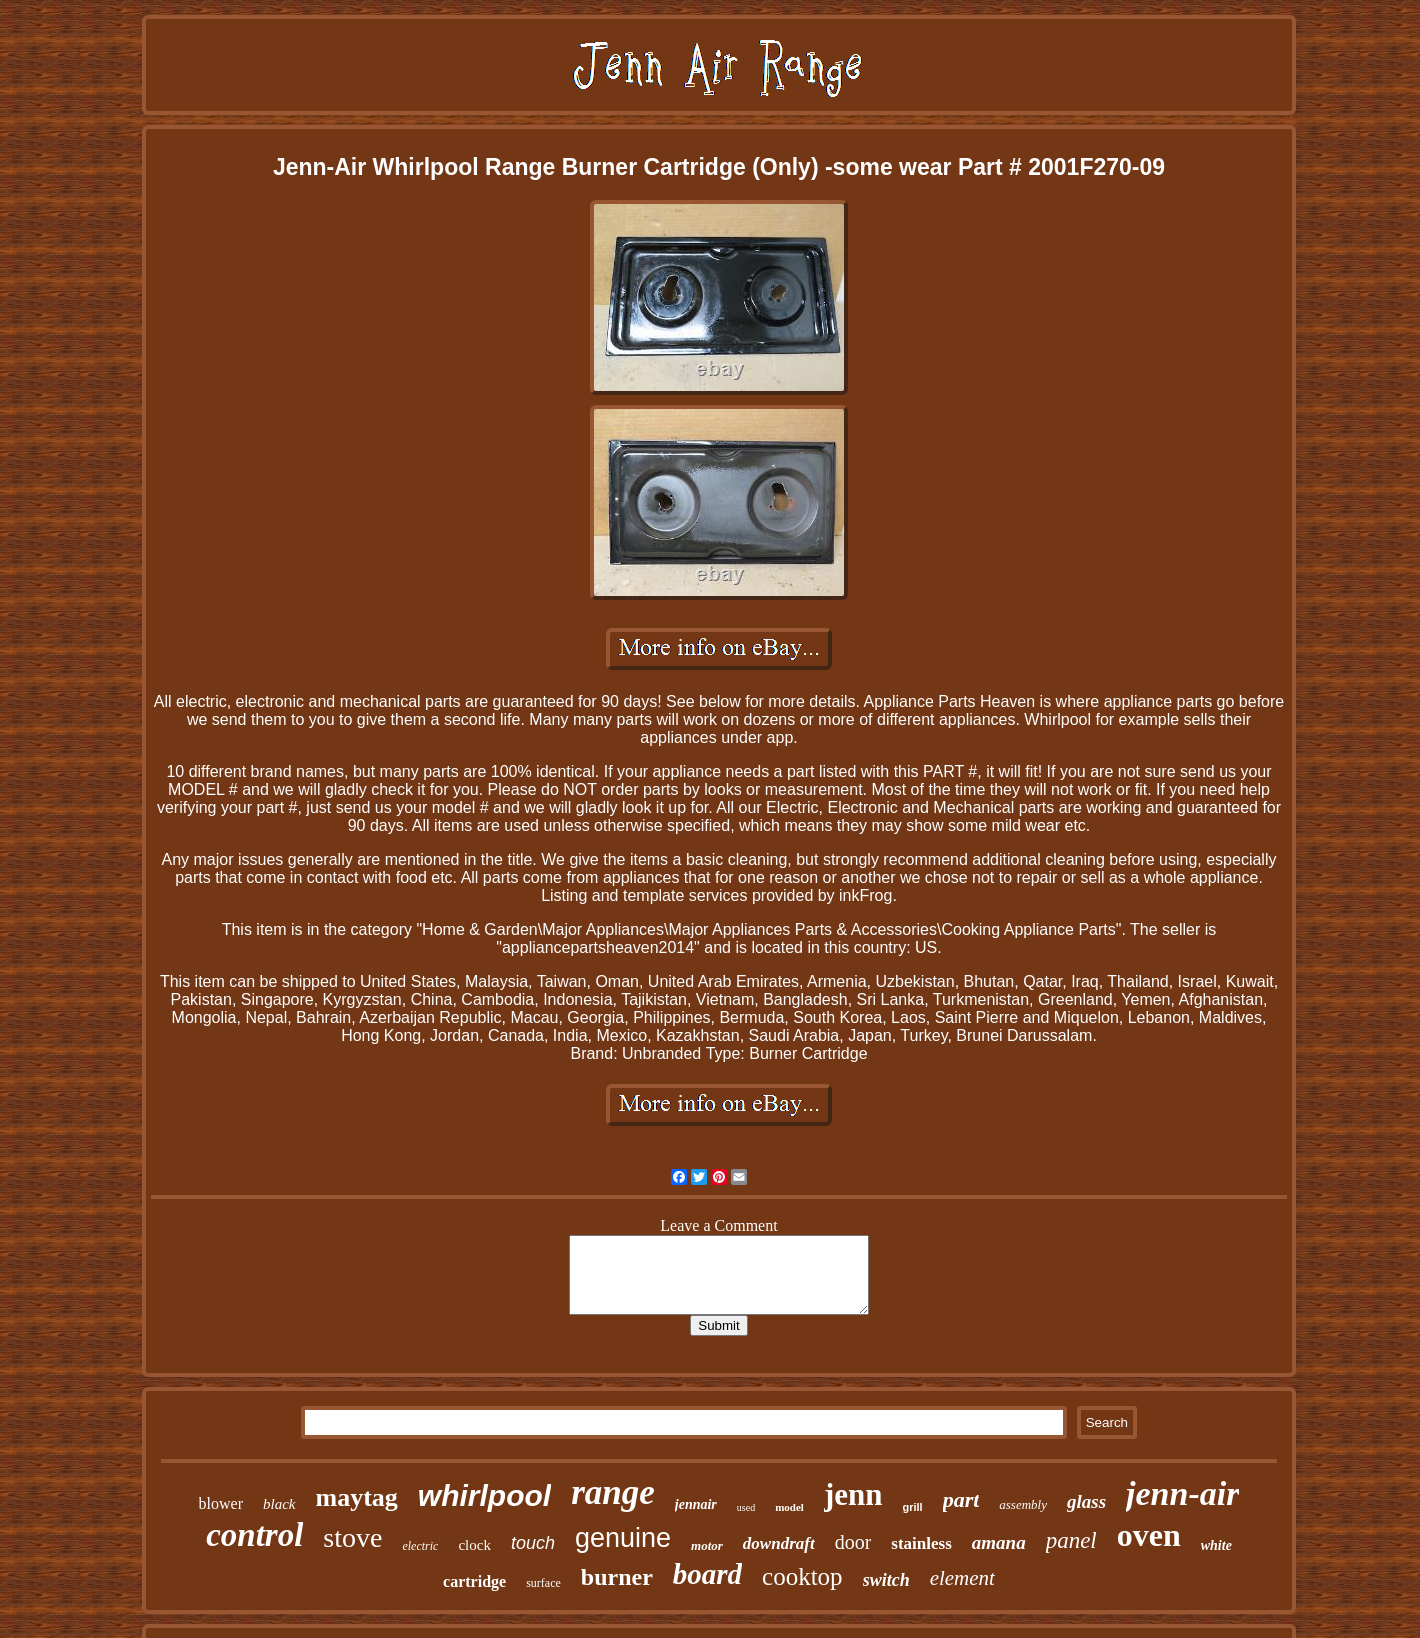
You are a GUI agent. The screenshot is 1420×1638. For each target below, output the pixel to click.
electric (420, 1546)
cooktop (802, 1576)
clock (474, 1545)
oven (1149, 1535)
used (746, 1507)
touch (533, 1543)
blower (221, 1503)
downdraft (779, 1543)
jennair (696, 1504)
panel (1071, 1540)
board (707, 1574)
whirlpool (484, 1495)
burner (617, 1577)
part (961, 1499)
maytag (357, 1497)
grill (912, 1507)
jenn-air (1182, 1493)
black (279, 1504)
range (613, 1492)
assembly (1023, 1504)
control (254, 1535)
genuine (623, 1538)
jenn (853, 1494)
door (853, 1542)
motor (707, 1545)
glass (1086, 1501)
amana (999, 1542)
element (962, 1578)
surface (543, 1583)
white (1216, 1545)
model (789, 1507)
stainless (921, 1543)
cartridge (474, 1581)
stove (352, 1537)
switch (886, 1580)
